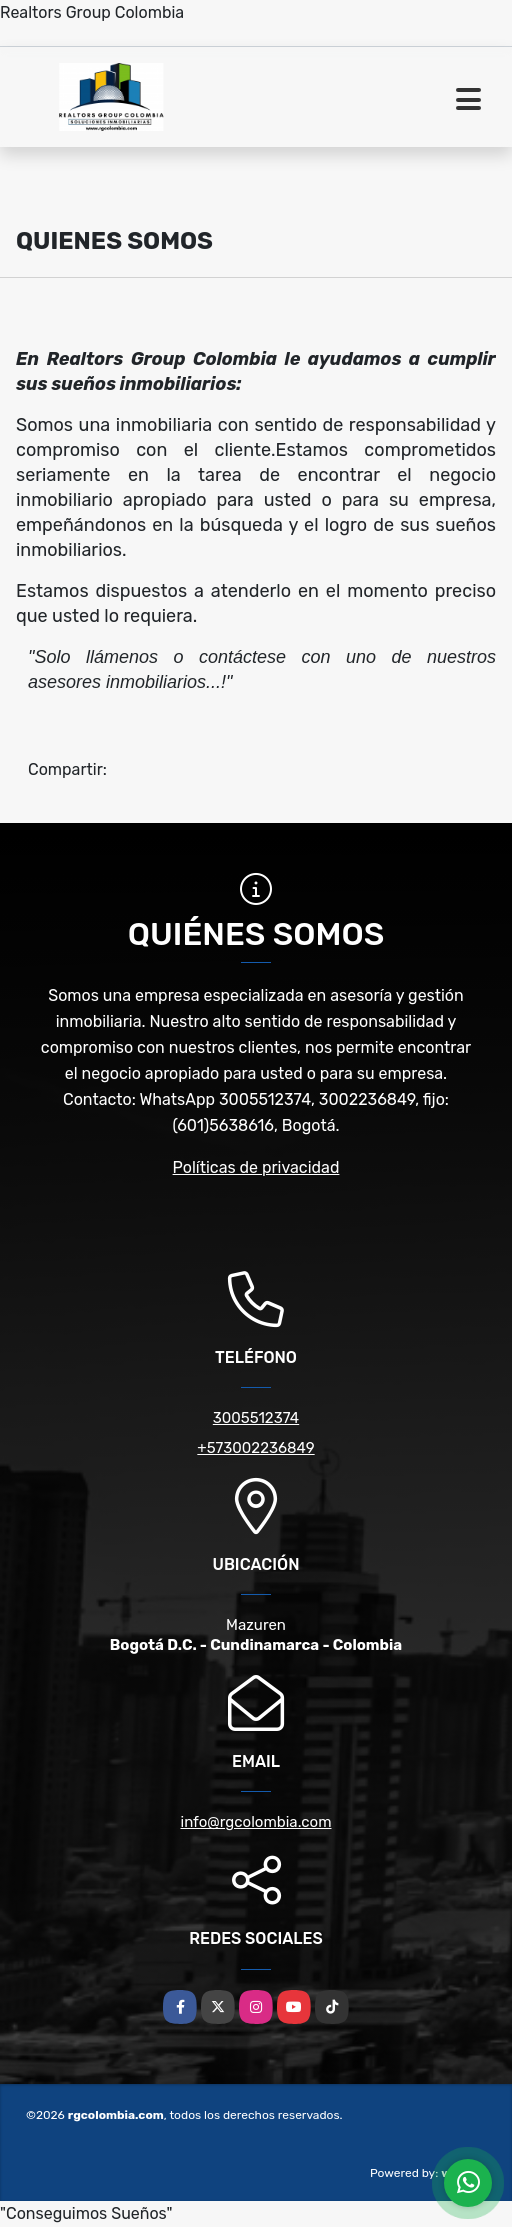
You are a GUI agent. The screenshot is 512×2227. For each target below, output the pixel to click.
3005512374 (256, 1418)
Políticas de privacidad (256, 1167)
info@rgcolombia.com (256, 1822)
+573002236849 (255, 1448)
